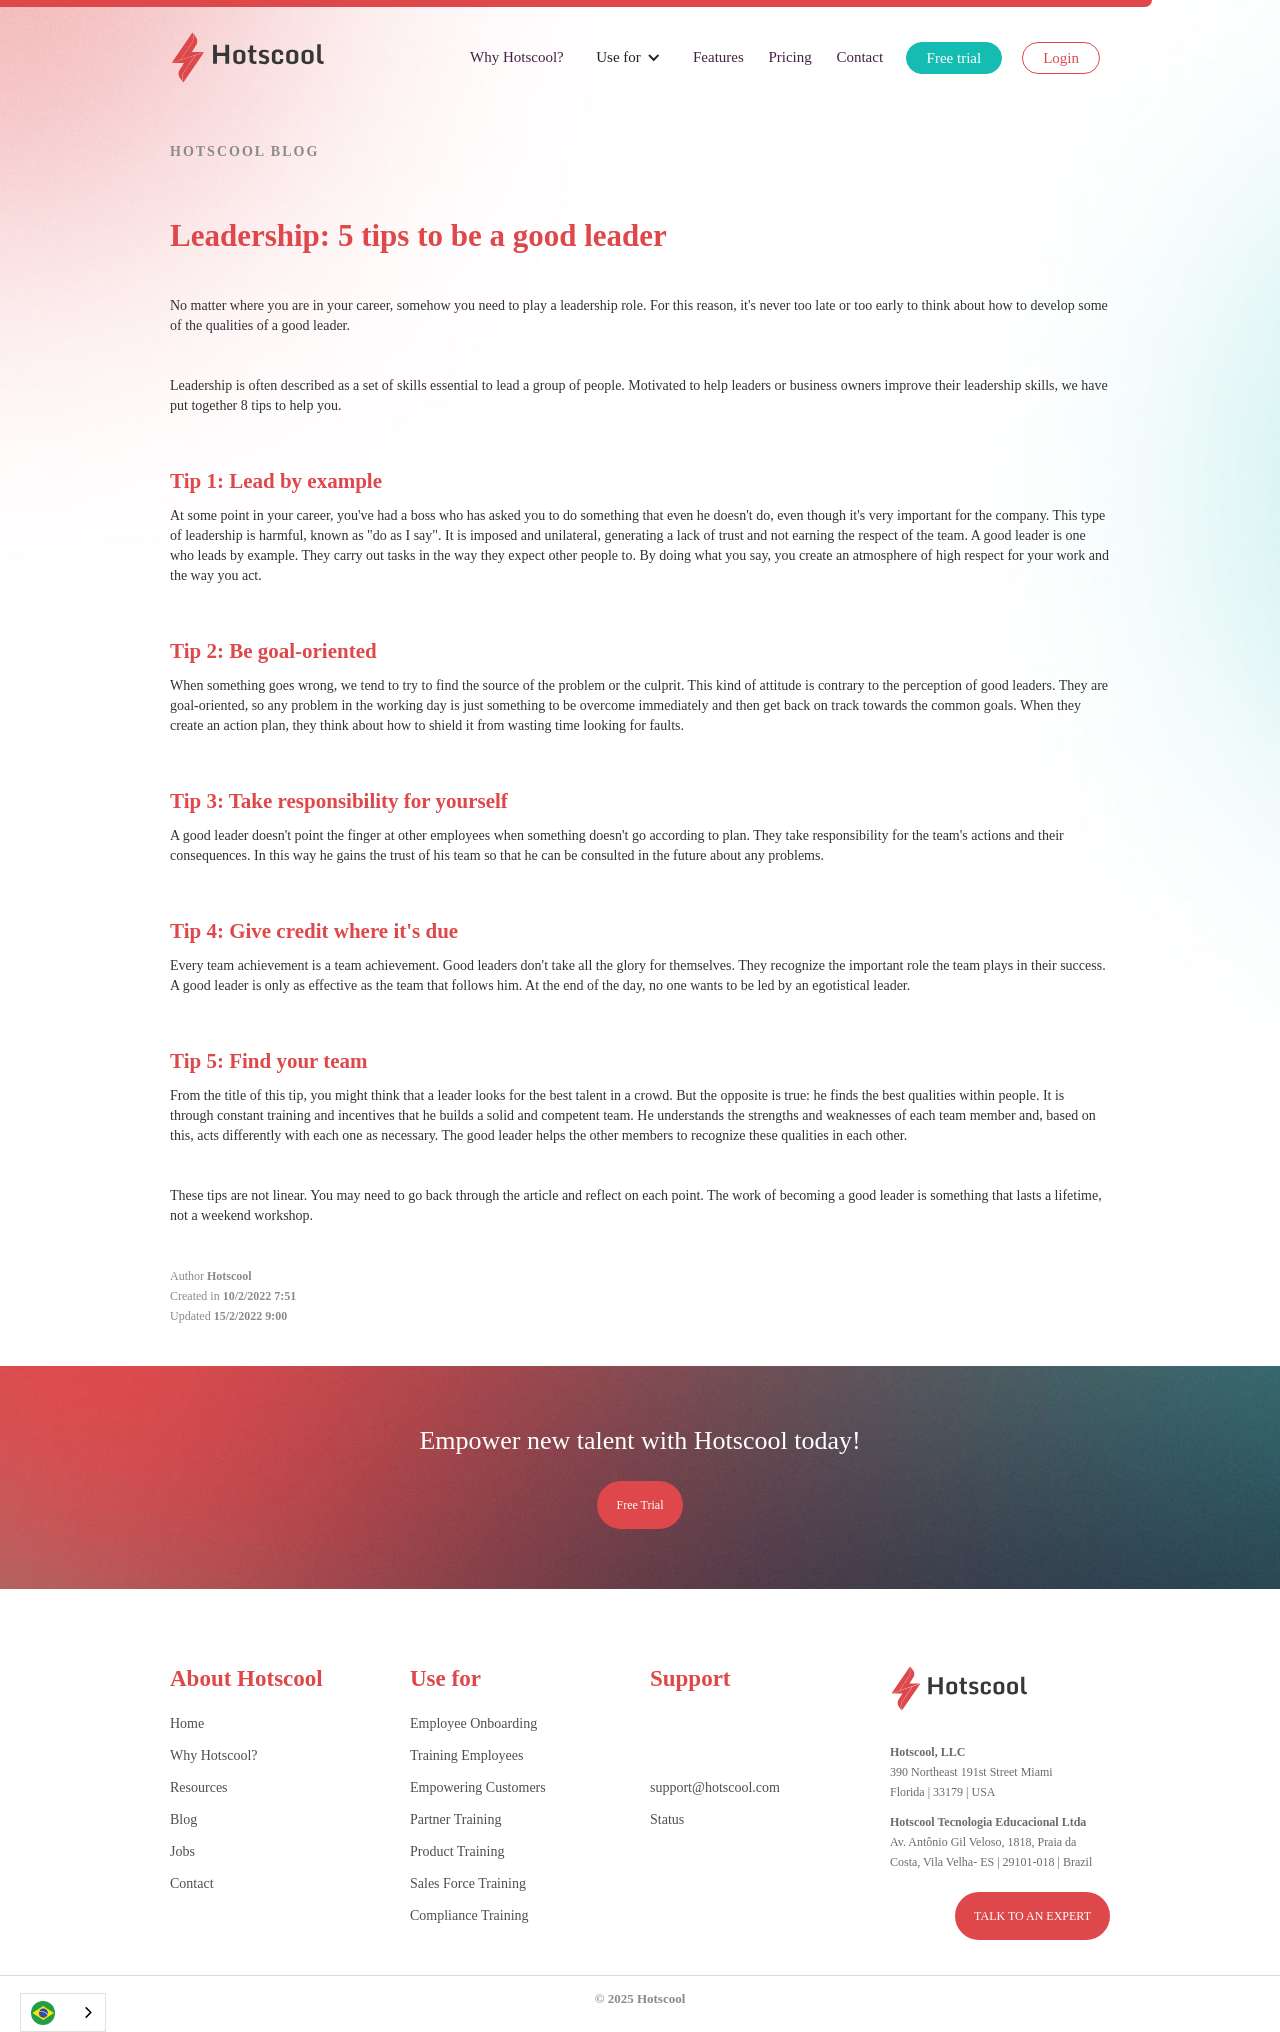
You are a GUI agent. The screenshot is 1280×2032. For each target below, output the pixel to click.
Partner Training (455, 1819)
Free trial (954, 58)
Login (1061, 58)
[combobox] (63, 2012)
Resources (199, 1787)
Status (667, 1819)
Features (718, 57)
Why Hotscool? (517, 57)
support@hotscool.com (715, 1787)
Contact (859, 57)
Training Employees (466, 1755)
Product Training (457, 1851)
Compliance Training (469, 1915)
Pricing (789, 57)
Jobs (182, 1851)
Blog (183, 1819)
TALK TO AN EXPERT (1032, 1916)
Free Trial (639, 1505)
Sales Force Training (468, 1883)
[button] (628, 57)
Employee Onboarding (473, 1723)
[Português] (63, 2012)
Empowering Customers (478, 1787)
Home (187, 1723)
